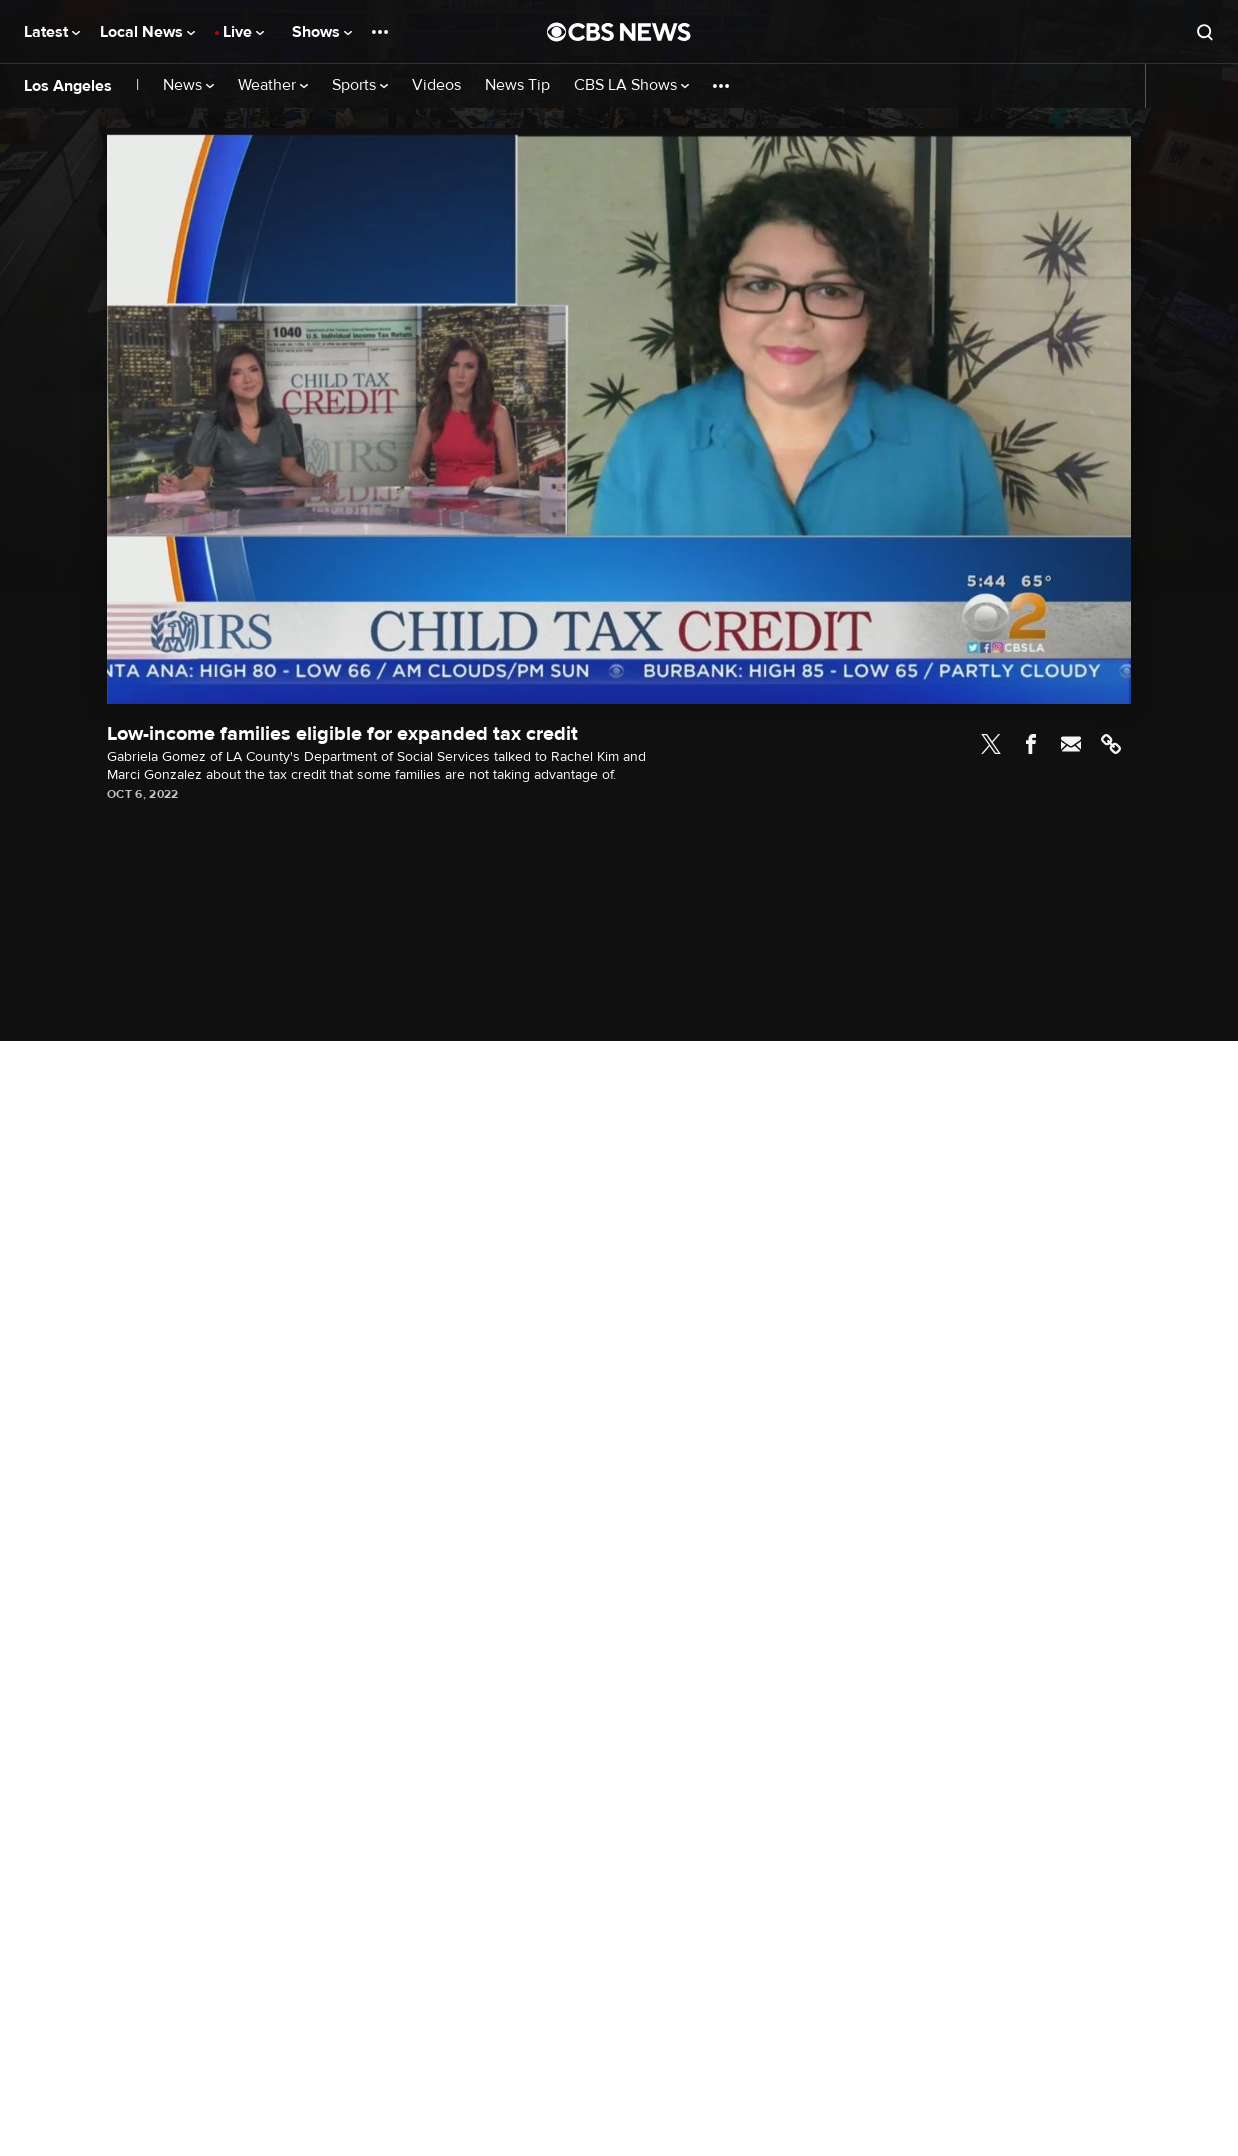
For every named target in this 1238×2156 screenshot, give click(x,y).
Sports (360, 85)
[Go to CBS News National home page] (619, 32)
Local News (147, 32)
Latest (52, 32)
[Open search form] (1205, 32)
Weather (273, 85)
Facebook (1031, 744)
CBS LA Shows (631, 85)
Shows (322, 32)
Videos (436, 85)
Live (243, 32)
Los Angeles (68, 86)
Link (1111, 744)
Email (1071, 744)
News (188, 85)
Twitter (991, 744)
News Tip (517, 85)
